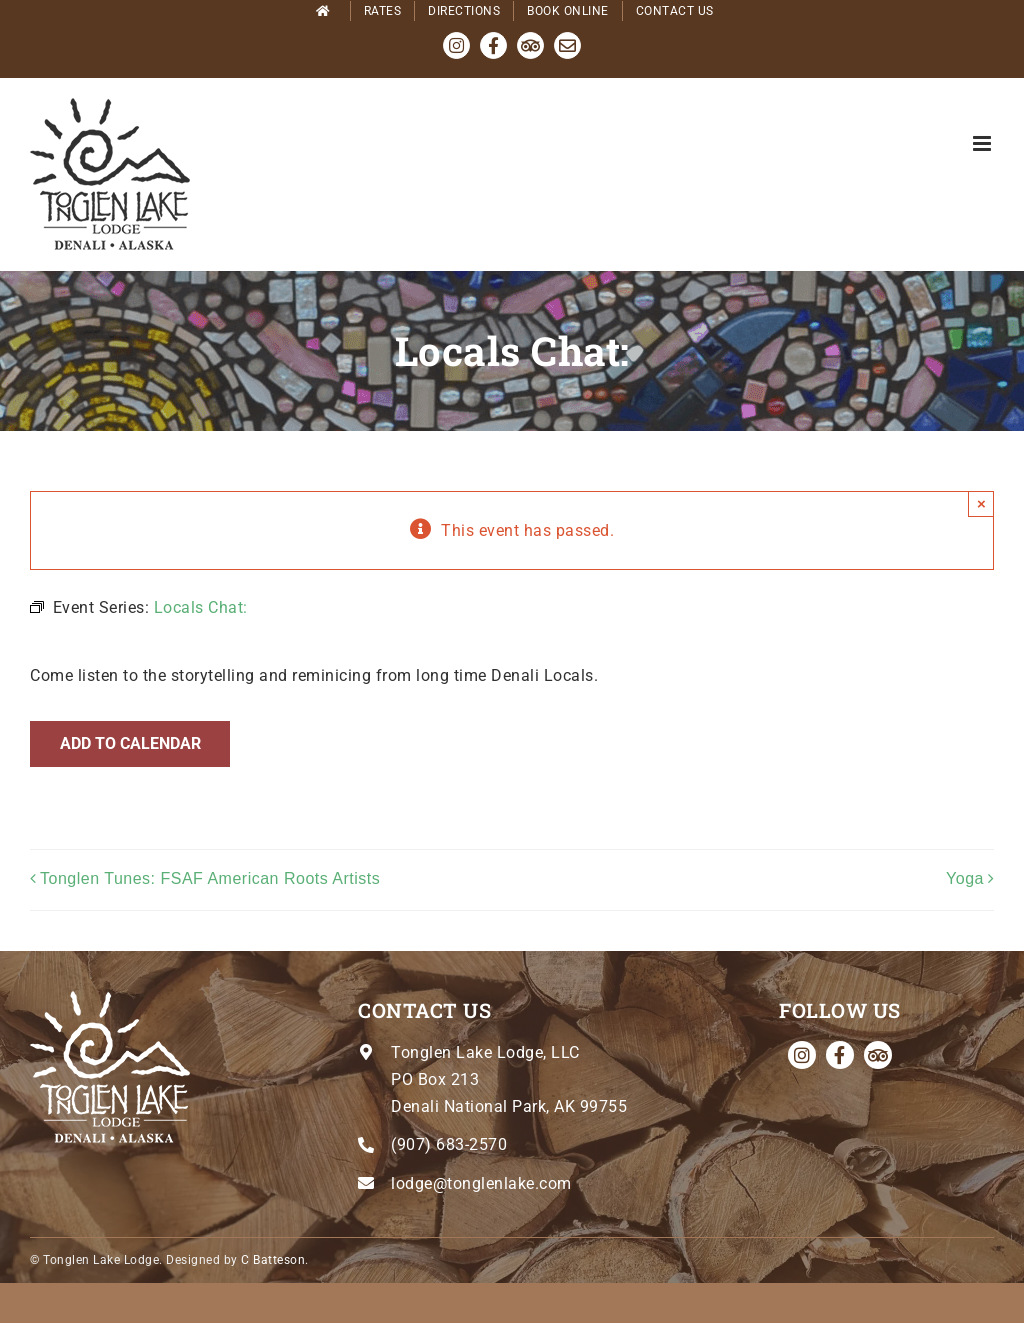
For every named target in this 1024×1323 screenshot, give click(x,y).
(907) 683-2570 (449, 1144)
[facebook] (840, 1055)
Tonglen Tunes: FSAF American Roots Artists (210, 878)
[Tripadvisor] (878, 1055)
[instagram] (802, 1055)
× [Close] (981, 503)
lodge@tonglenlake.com (481, 1183)
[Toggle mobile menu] (984, 143)
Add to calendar (130, 743)
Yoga (965, 878)
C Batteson (273, 1260)
